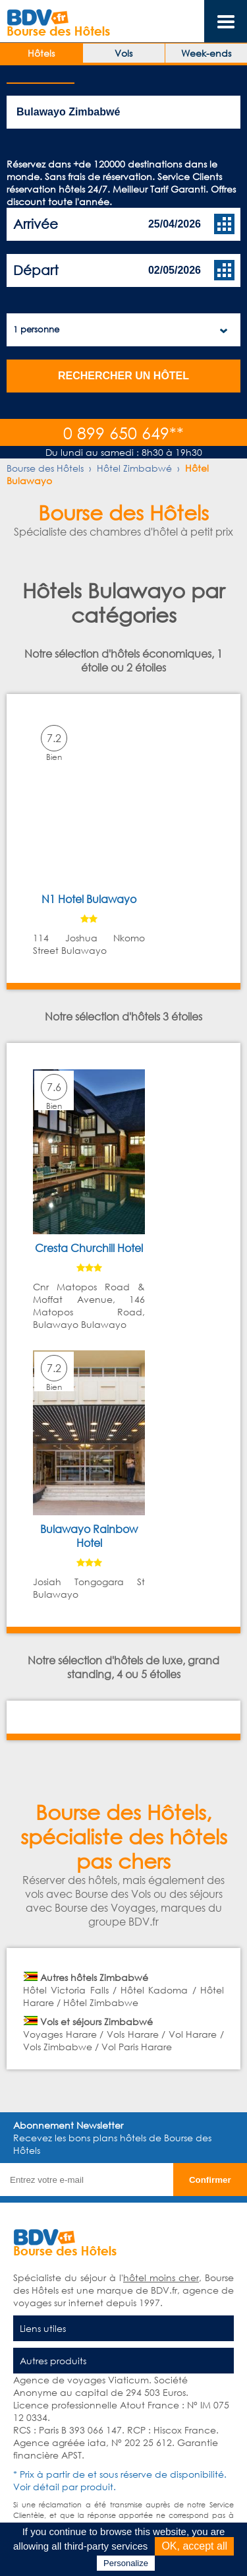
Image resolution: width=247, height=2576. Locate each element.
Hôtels (41, 53)
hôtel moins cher (161, 2277)
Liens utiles (43, 2328)
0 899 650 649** (123, 432)
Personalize (125, 2563)
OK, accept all (194, 2546)
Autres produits (53, 2360)
